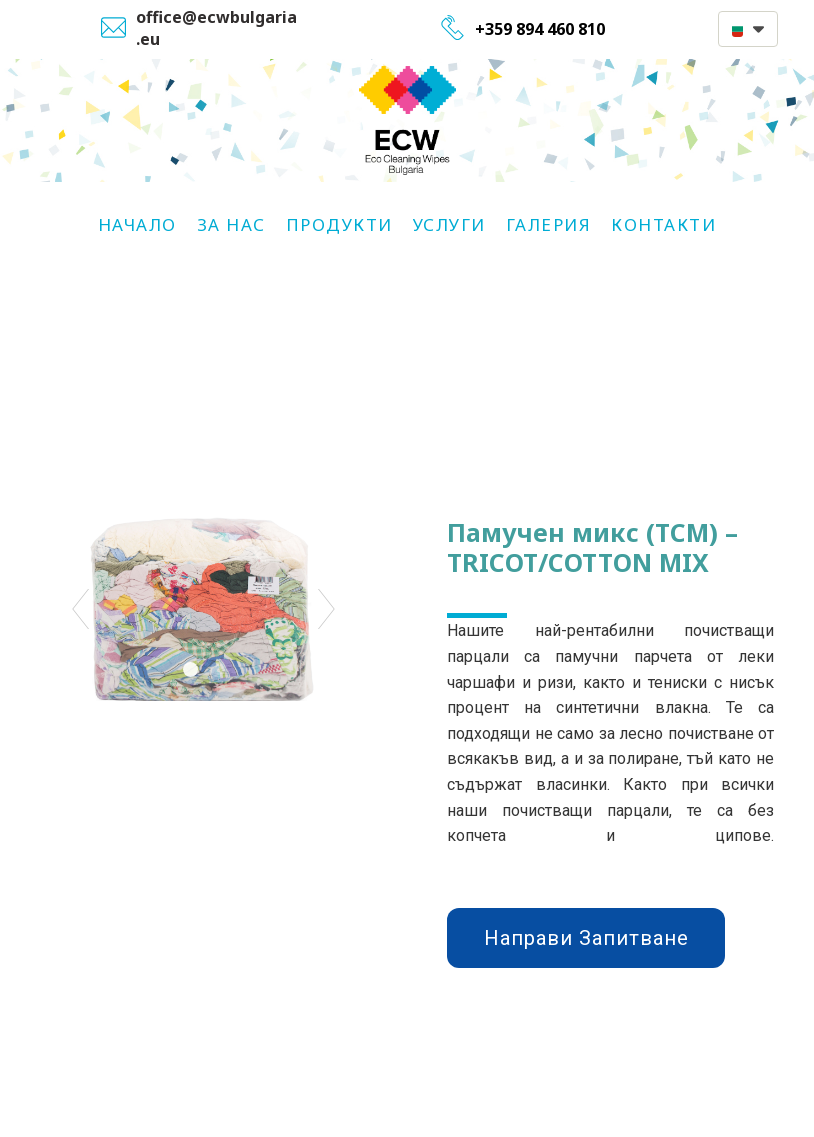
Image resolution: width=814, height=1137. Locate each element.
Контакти (663, 224)
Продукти (339, 224)
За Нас (231, 224)
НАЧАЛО (137, 224)
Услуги (449, 224)
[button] (748, 29)
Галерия (549, 224)
